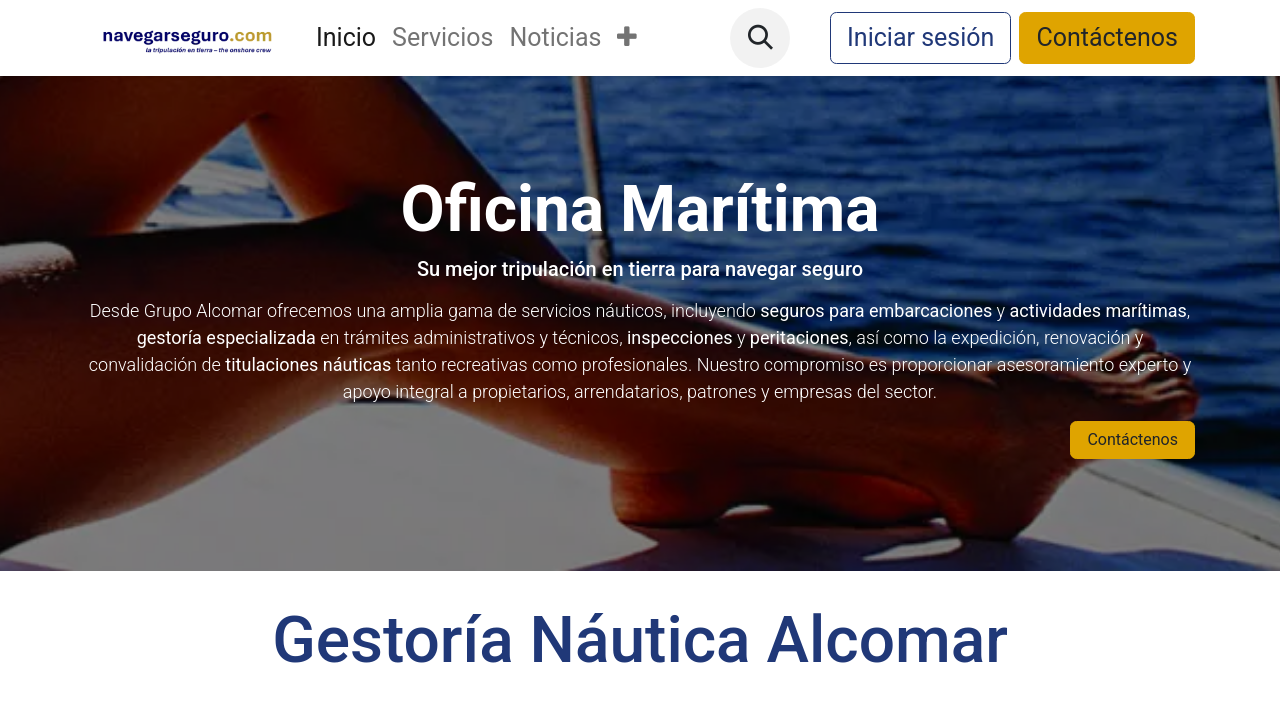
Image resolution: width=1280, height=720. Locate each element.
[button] (760, 38)
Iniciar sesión (920, 37)
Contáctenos (1107, 37)
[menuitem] (346, 38)
